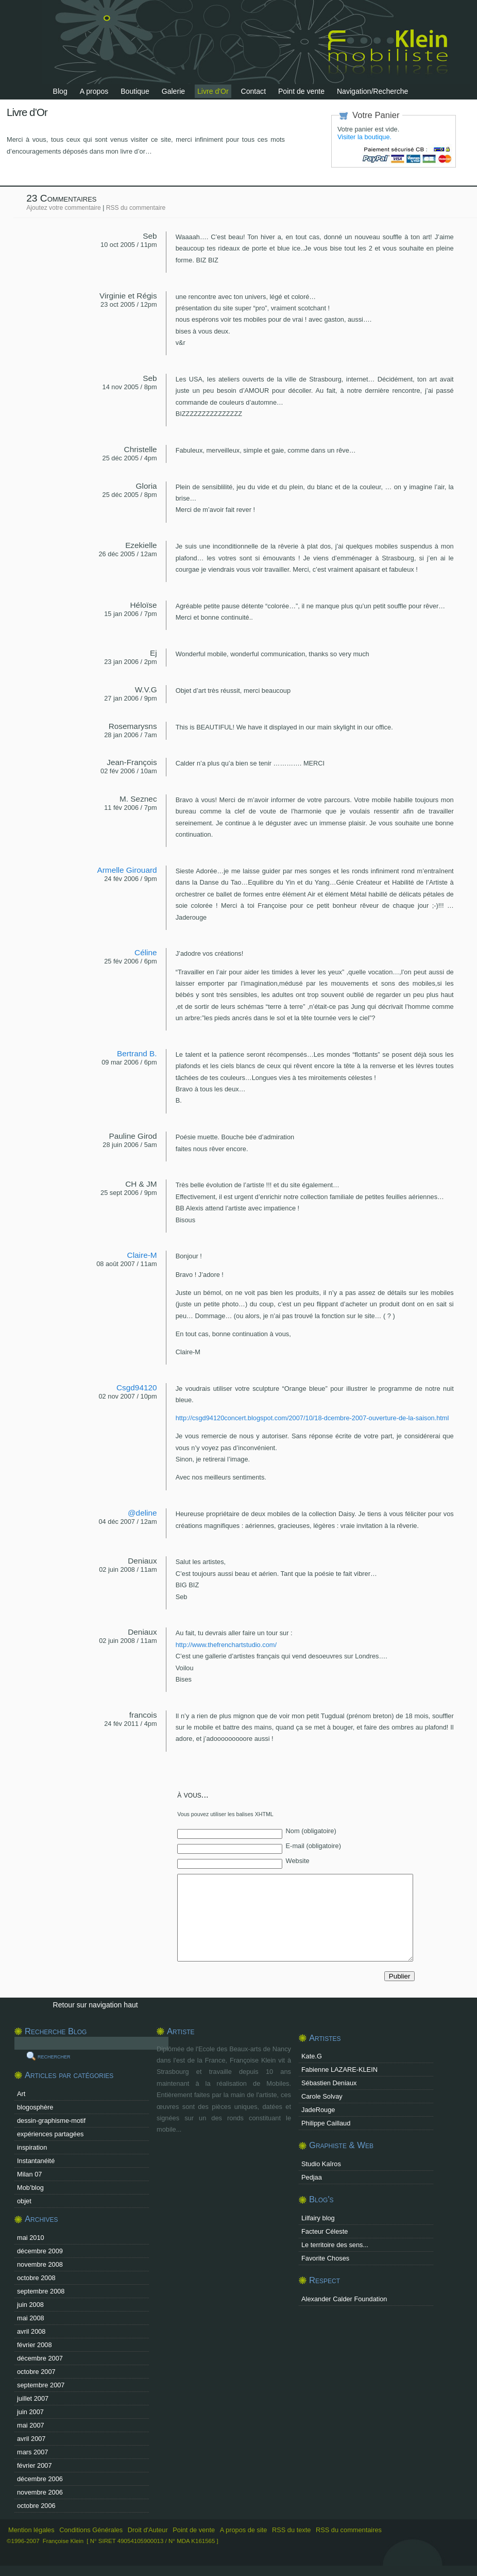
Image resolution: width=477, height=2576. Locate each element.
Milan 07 (29, 2174)
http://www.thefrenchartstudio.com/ (226, 1645)
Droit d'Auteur (148, 2530)
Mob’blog (30, 2187)
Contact (253, 91)
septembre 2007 (40, 2385)
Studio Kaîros (321, 2164)
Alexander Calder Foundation (344, 2299)
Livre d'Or (213, 91)
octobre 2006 (36, 2505)
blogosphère (35, 2107)
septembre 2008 (40, 2291)
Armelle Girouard (127, 870)
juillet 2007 (32, 2398)
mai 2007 (30, 2425)
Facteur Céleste (324, 2231)
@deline (142, 1512)
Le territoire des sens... (334, 2245)
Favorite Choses (325, 2258)
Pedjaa (311, 2177)
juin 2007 (30, 2412)
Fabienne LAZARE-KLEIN (339, 2069)
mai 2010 (30, 2237)
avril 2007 (31, 2438)
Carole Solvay (322, 2096)
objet (24, 2201)
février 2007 (34, 2465)
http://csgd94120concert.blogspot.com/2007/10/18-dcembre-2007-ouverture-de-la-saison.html (312, 1418)
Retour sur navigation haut (95, 2005)
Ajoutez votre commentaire (63, 207)
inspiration (32, 2147)
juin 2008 (30, 2304)
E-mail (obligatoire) (313, 1846)
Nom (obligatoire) (311, 1831)
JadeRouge (318, 2110)
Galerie (173, 91)
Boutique (135, 91)
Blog (60, 91)
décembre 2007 (40, 2358)
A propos (94, 91)
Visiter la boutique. (364, 137)
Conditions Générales (91, 2530)
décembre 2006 (40, 2479)
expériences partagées (50, 2134)
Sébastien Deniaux (328, 2083)
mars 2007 (32, 2452)
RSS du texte (292, 2530)
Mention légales (31, 2530)
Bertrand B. (137, 1053)
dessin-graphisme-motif (51, 2120)
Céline (145, 952)
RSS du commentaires (349, 2530)
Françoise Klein (63, 2541)
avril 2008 (31, 2331)
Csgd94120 (136, 1387)
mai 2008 (30, 2318)
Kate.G (311, 2056)
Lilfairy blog (318, 2218)
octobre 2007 (36, 2371)
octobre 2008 (36, 2278)
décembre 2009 (40, 2251)
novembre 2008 (40, 2264)
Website (298, 1861)
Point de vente (301, 91)
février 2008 (34, 2345)
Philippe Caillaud (325, 2123)
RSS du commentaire (136, 207)
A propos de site (243, 2530)
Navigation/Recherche (372, 91)
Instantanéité (36, 2161)
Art (21, 2094)
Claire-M (142, 1255)
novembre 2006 (40, 2492)
